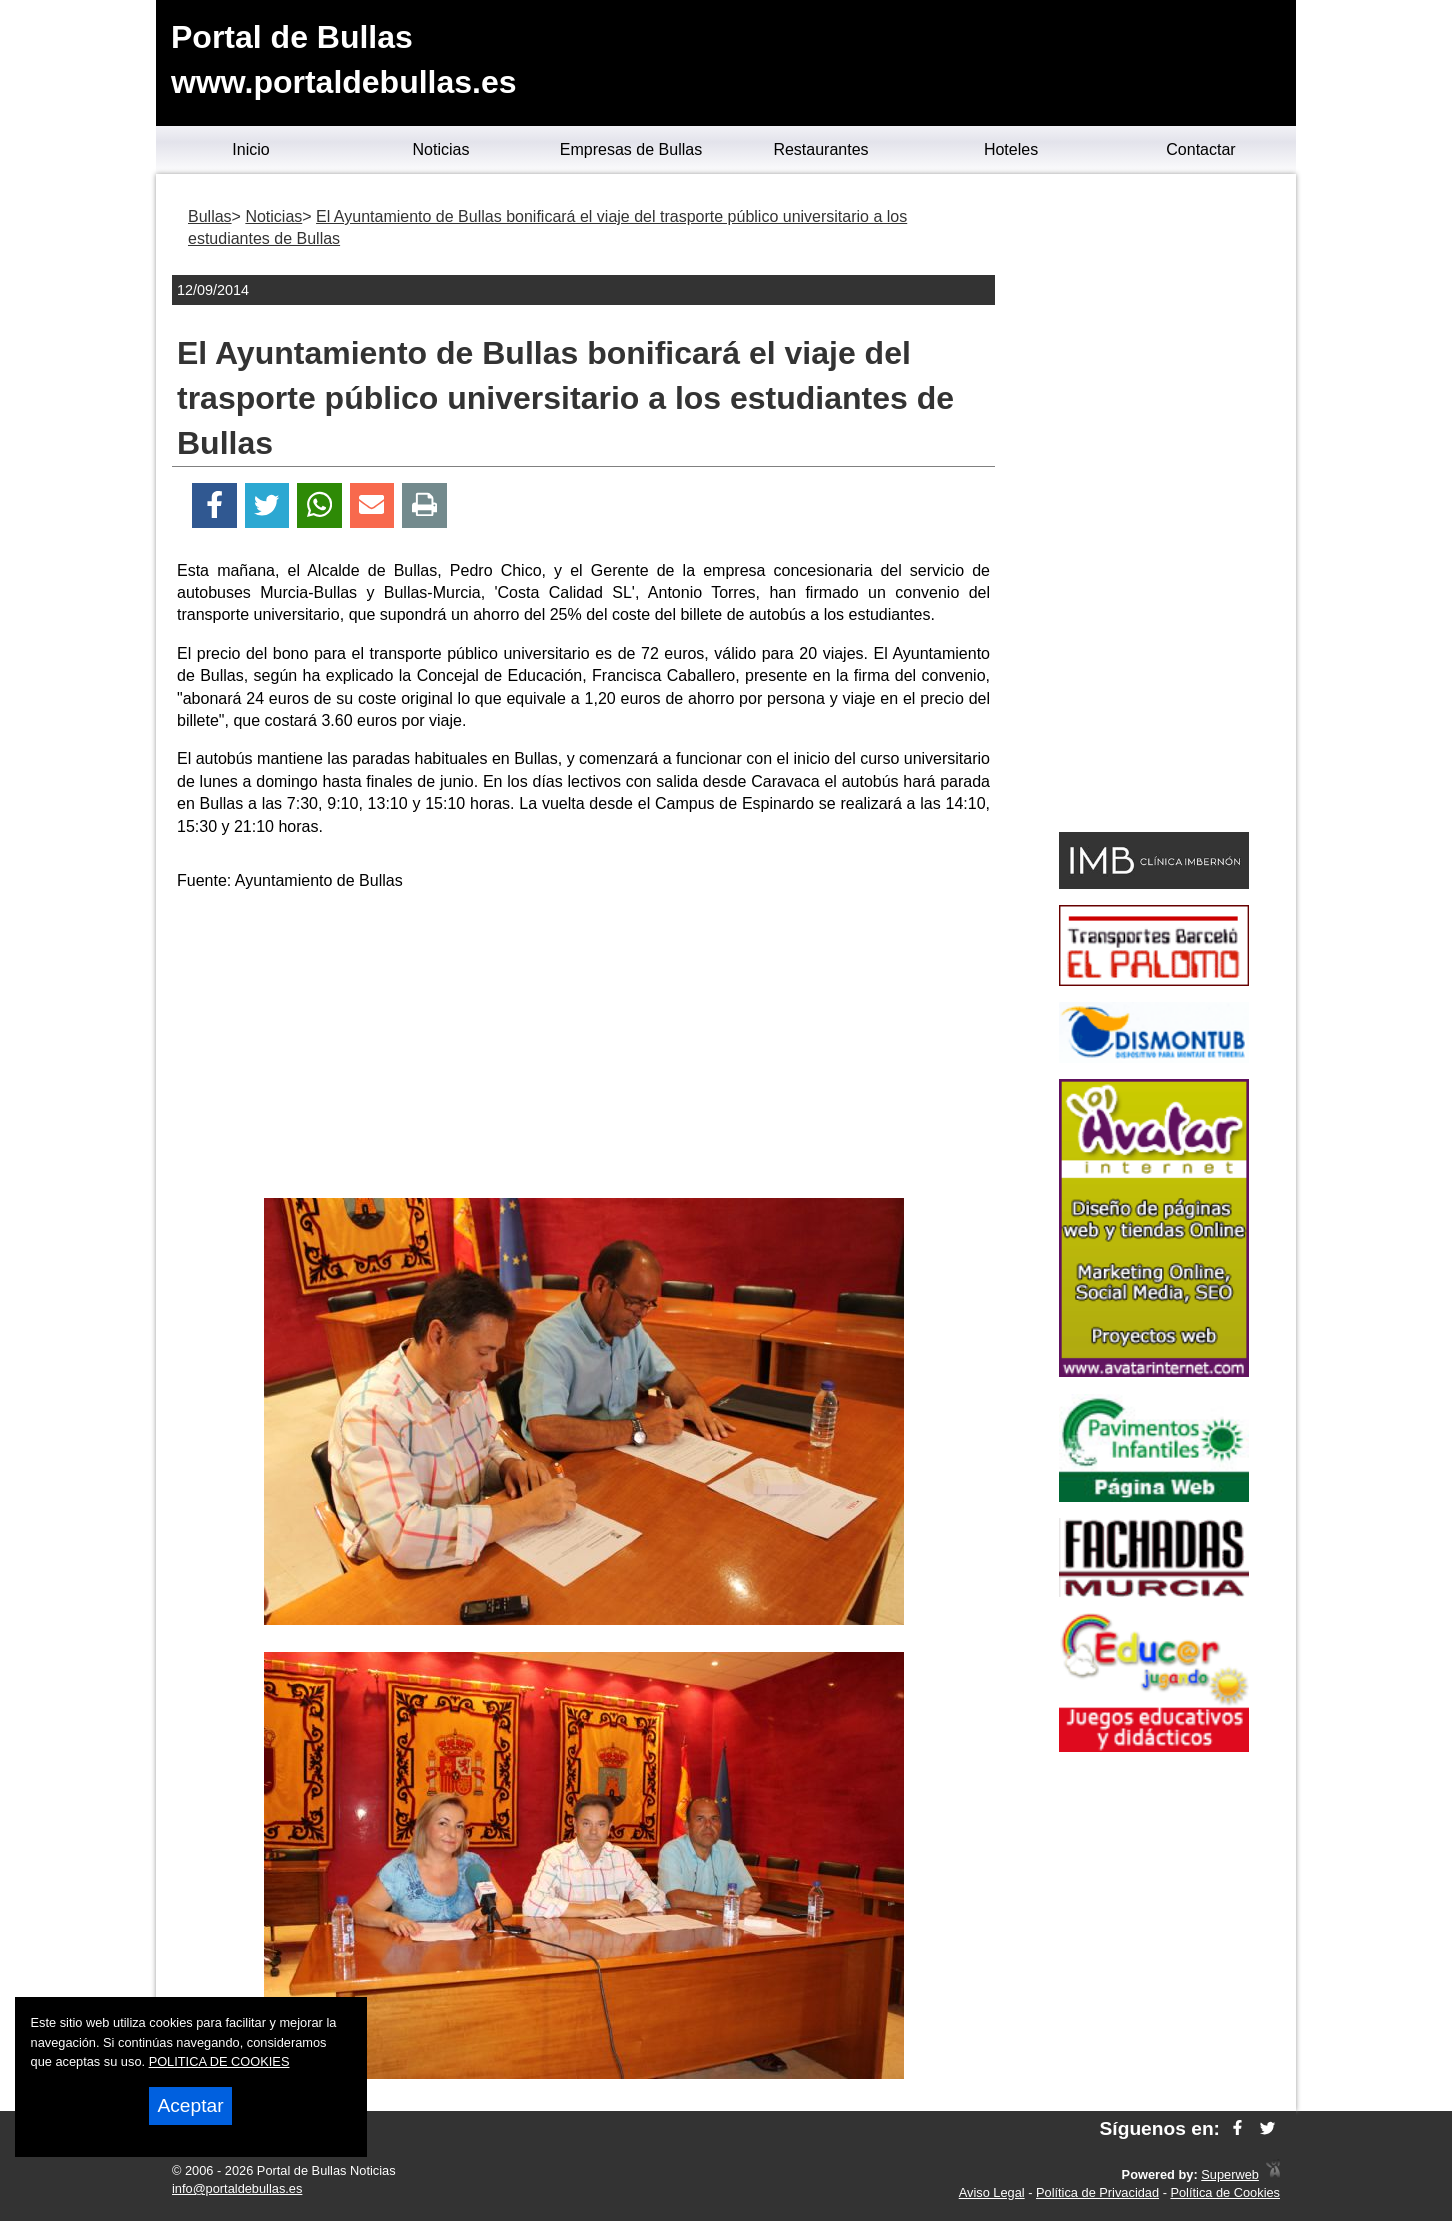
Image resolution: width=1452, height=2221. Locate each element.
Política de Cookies (1225, 2192)
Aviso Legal (992, 2192)
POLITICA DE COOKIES (219, 2061)
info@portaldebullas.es (237, 2188)
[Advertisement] (584, 1048)
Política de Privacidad (1097, 2192)
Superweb (1230, 2174)
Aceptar (190, 2105)
